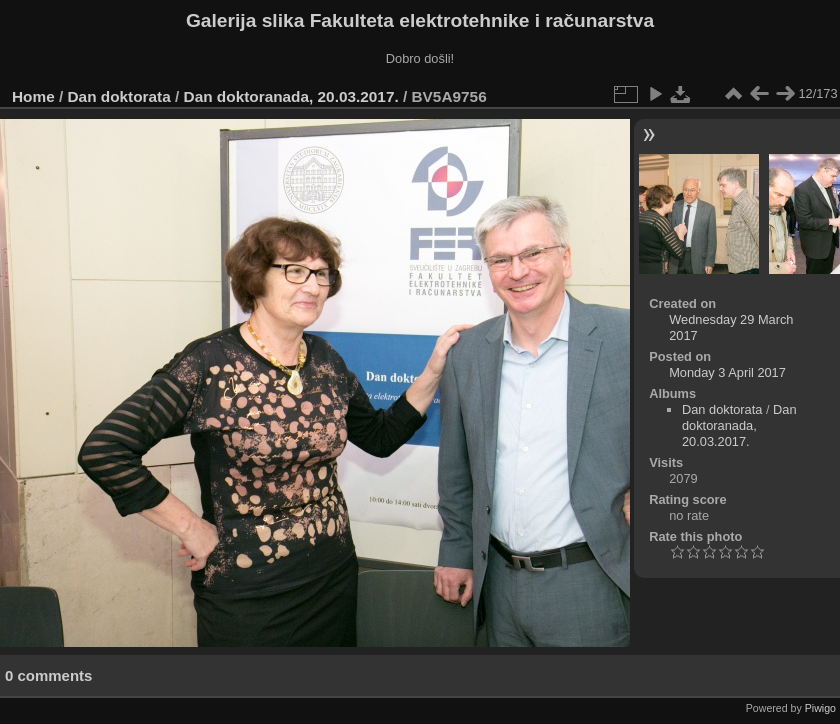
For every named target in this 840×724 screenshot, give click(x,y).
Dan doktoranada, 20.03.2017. (291, 96)
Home (33, 96)
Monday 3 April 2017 (727, 372)
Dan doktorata (119, 96)
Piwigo (820, 708)
